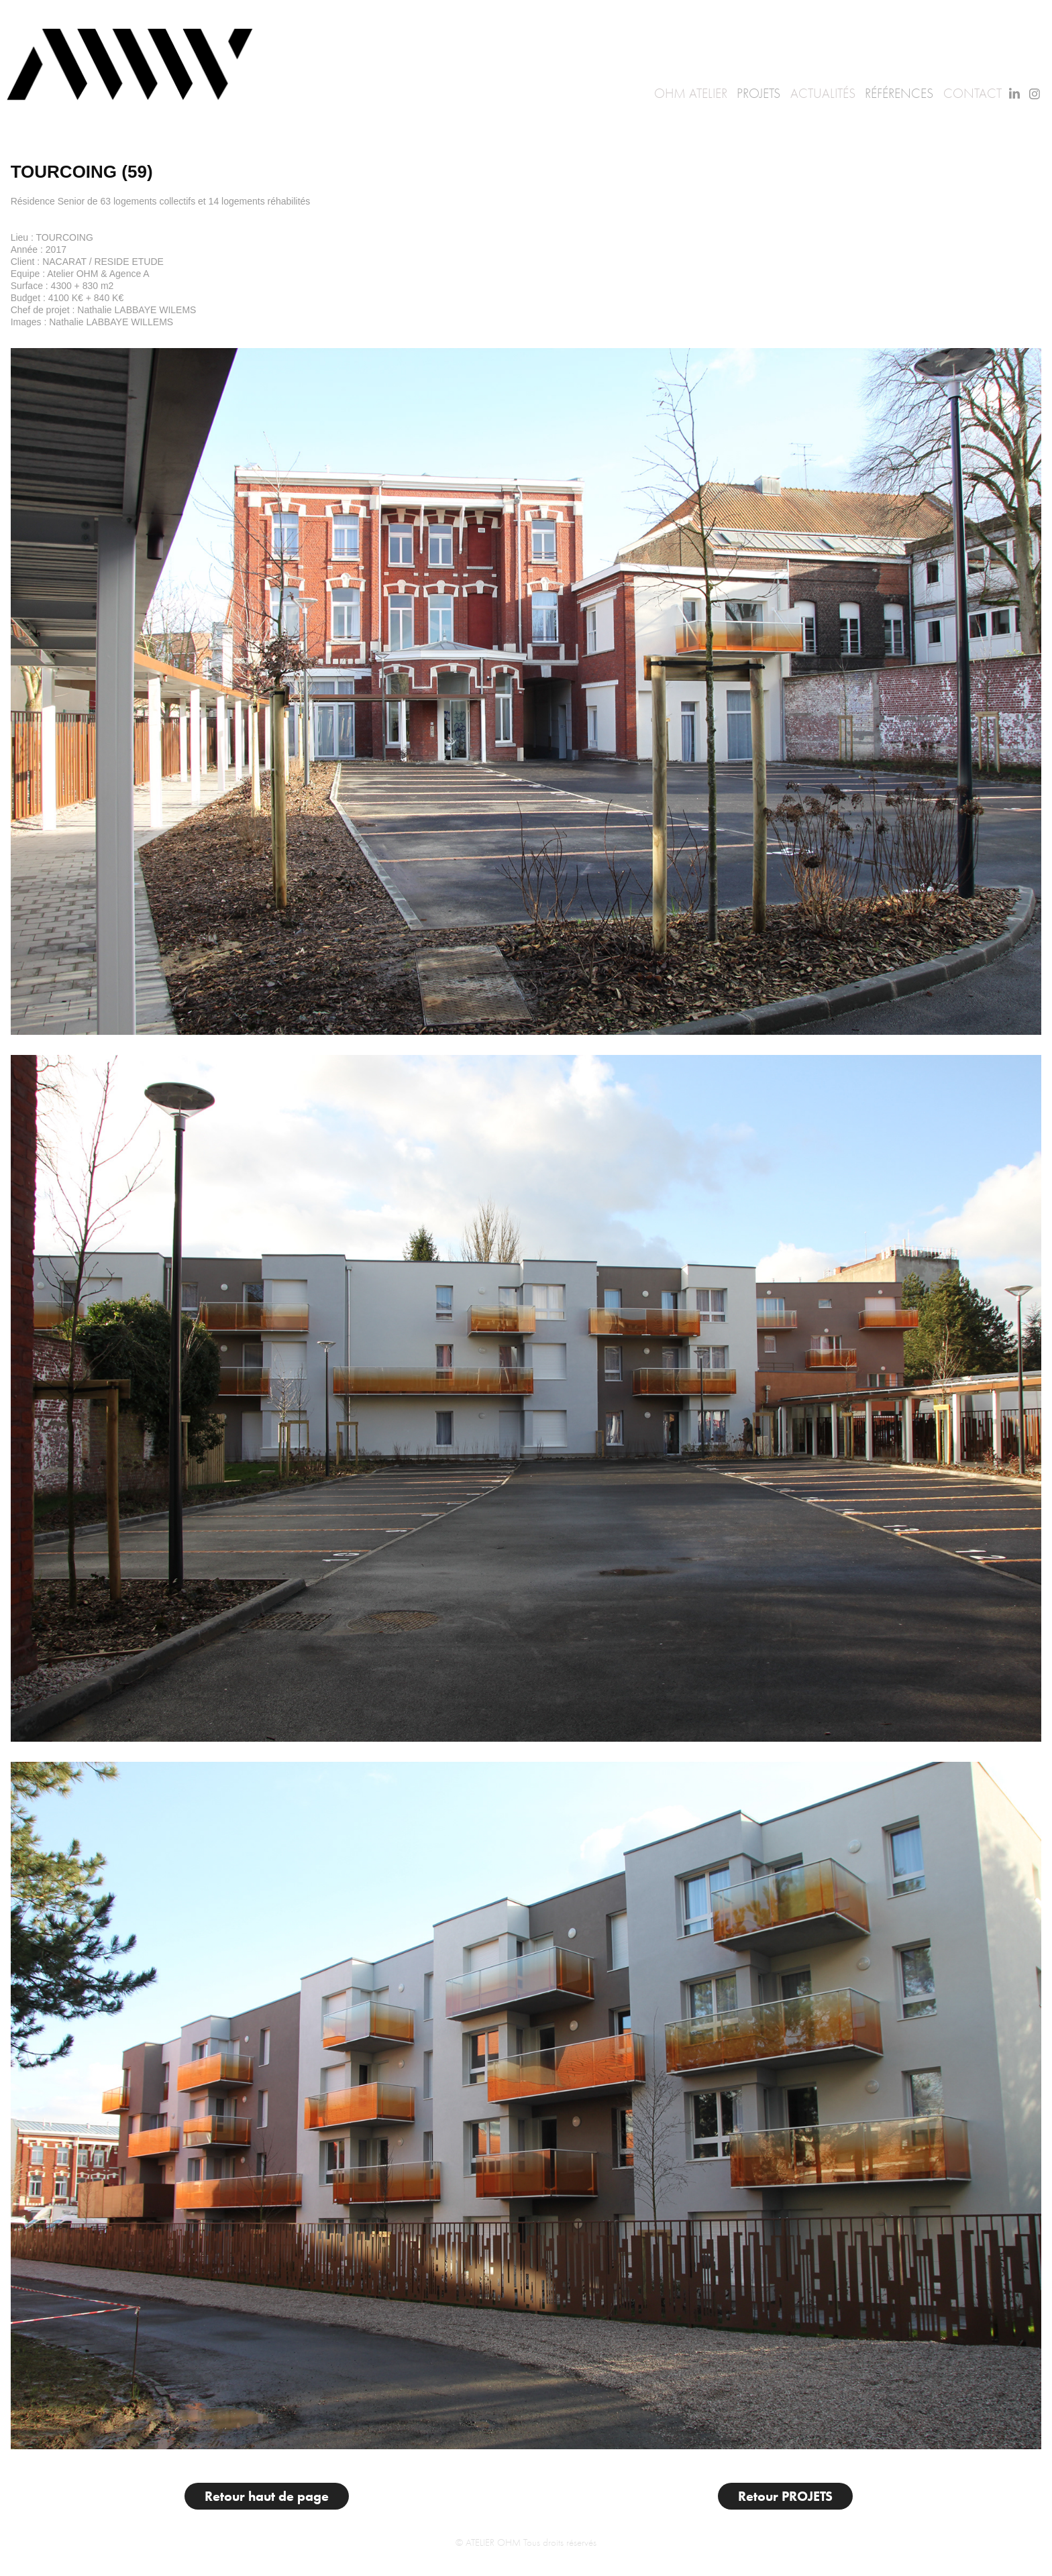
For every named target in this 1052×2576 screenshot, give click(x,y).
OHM (670, 93)
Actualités (822, 93)
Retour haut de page (267, 2496)
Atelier (708, 93)
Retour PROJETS (785, 2496)
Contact (972, 93)
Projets (758, 93)
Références (899, 93)
